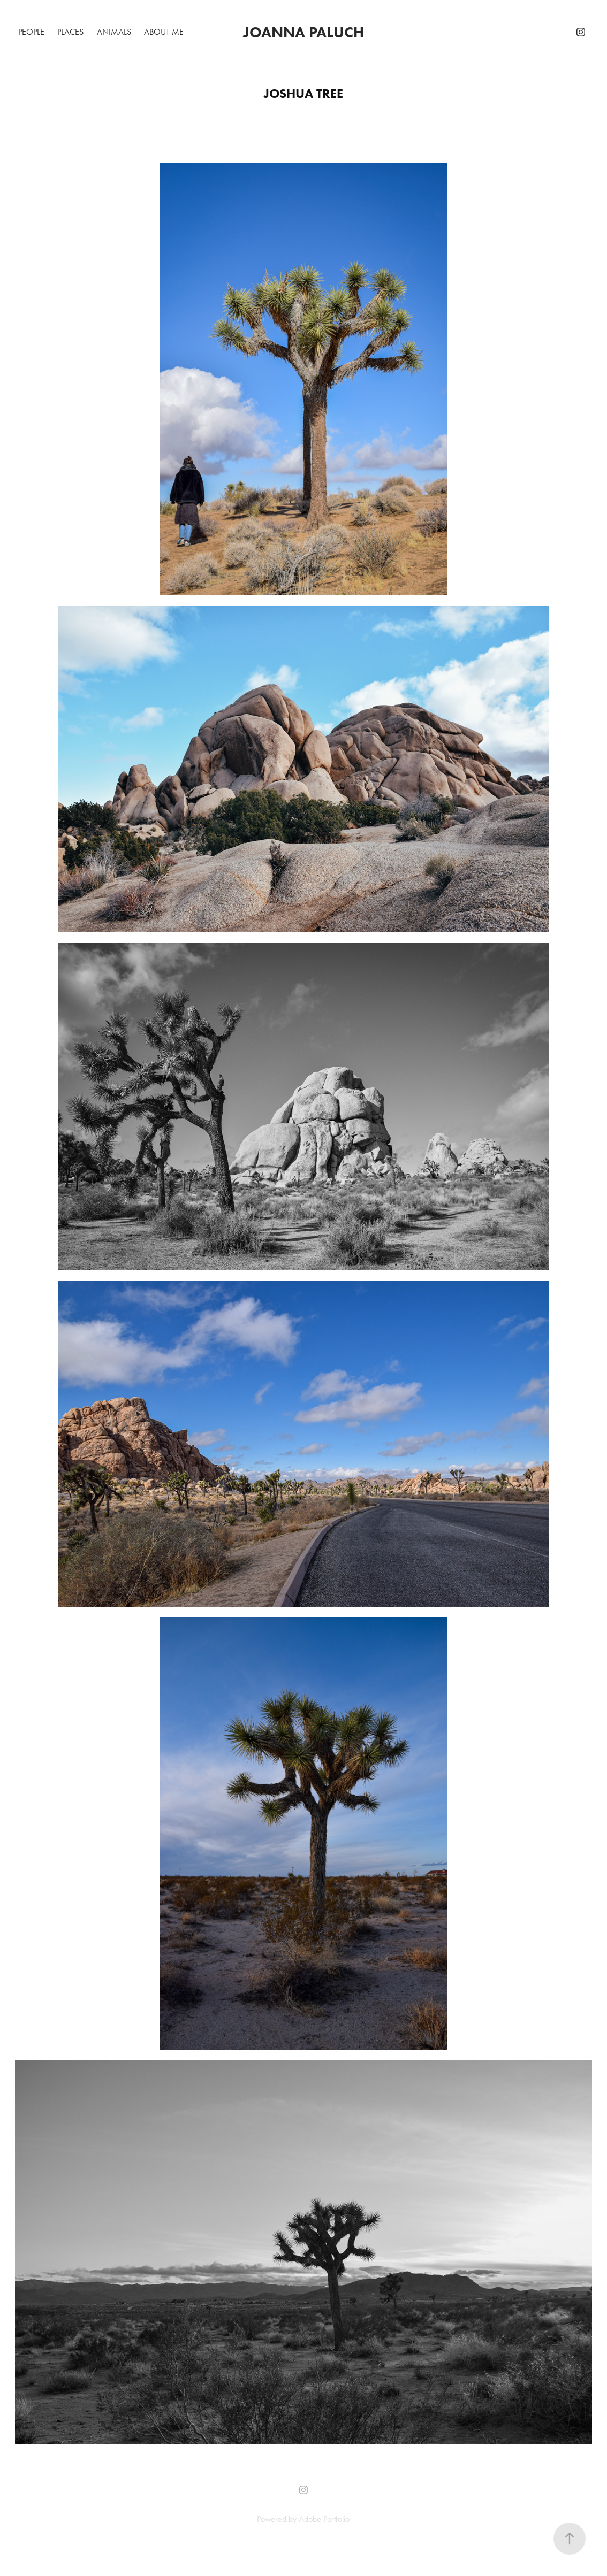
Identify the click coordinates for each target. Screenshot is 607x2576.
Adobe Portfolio (324, 2519)
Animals (114, 32)
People (31, 32)
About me (164, 32)
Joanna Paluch (303, 32)
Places (70, 32)
